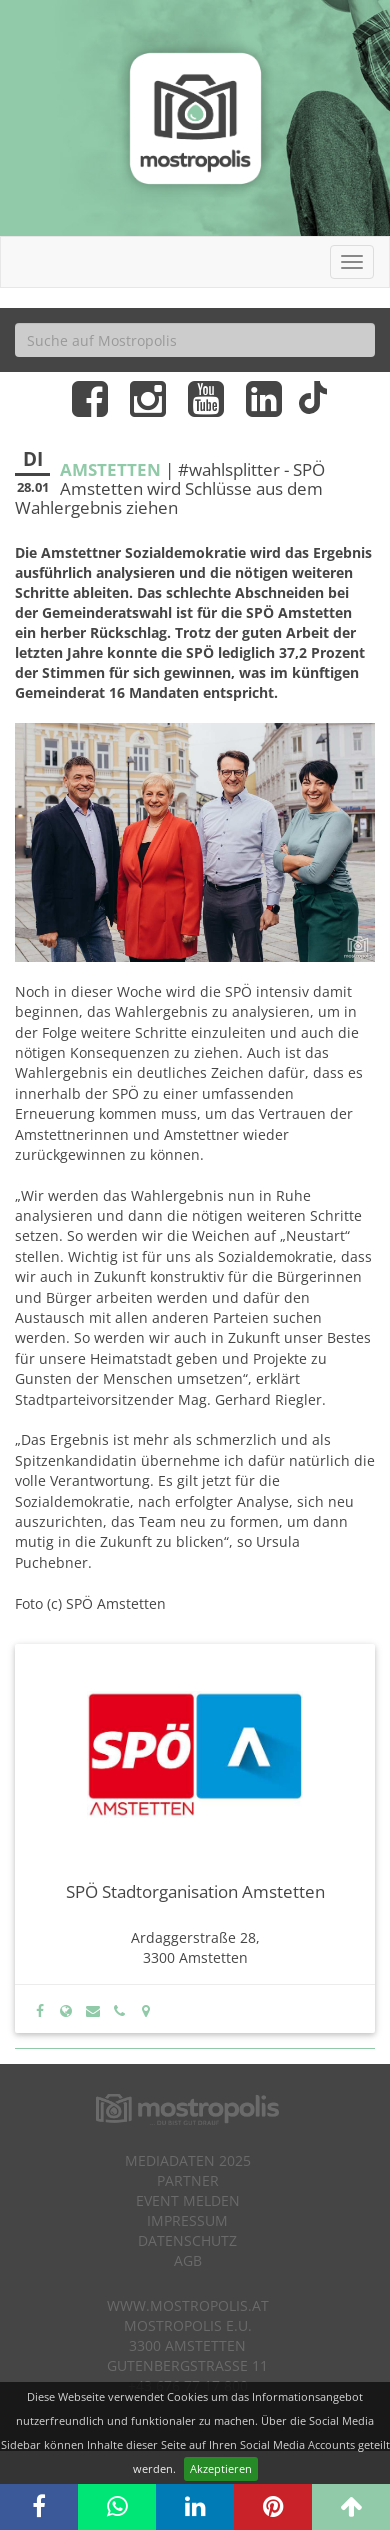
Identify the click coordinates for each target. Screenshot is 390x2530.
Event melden (188, 2200)
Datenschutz (187, 2240)
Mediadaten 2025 (188, 2160)
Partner (188, 2180)
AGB (188, 2260)
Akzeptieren (221, 2468)
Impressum (187, 2220)
